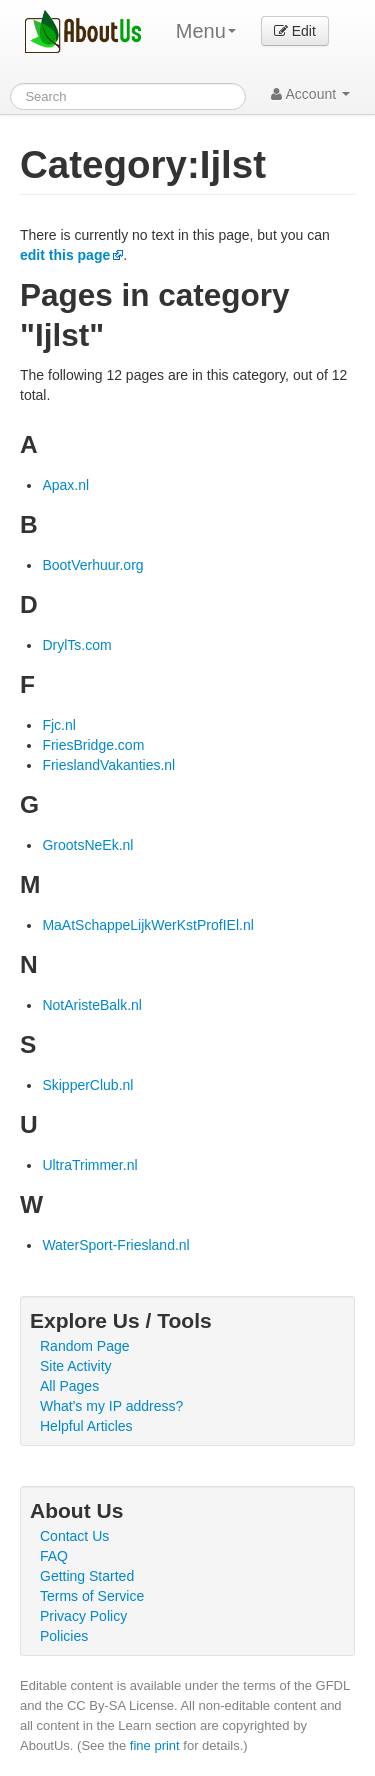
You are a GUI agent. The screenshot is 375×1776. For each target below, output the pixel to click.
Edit (295, 31)
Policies (64, 1636)
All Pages (69, 1386)
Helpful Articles (86, 1426)
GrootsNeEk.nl (87, 845)
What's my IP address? (111, 1406)
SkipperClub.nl (87, 1085)
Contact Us (74, 1536)
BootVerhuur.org (92, 565)
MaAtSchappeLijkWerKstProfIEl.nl (147, 925)
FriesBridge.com (93, 745)
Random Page (85, 1346)
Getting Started (87, 1576)
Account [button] (310, 94)
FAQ (54, 1556)
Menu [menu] (206, 31)
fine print (155, 1745)
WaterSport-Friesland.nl (115, 1245)
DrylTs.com (76, 645)
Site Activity (76, 1366)
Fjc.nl (58, 725)
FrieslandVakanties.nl (108, 765)
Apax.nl (65, 485)
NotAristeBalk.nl (92, 1005)
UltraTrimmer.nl (89, 1165)
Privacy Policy (83, 1616)
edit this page (65, 255)
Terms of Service (92, 1596)
